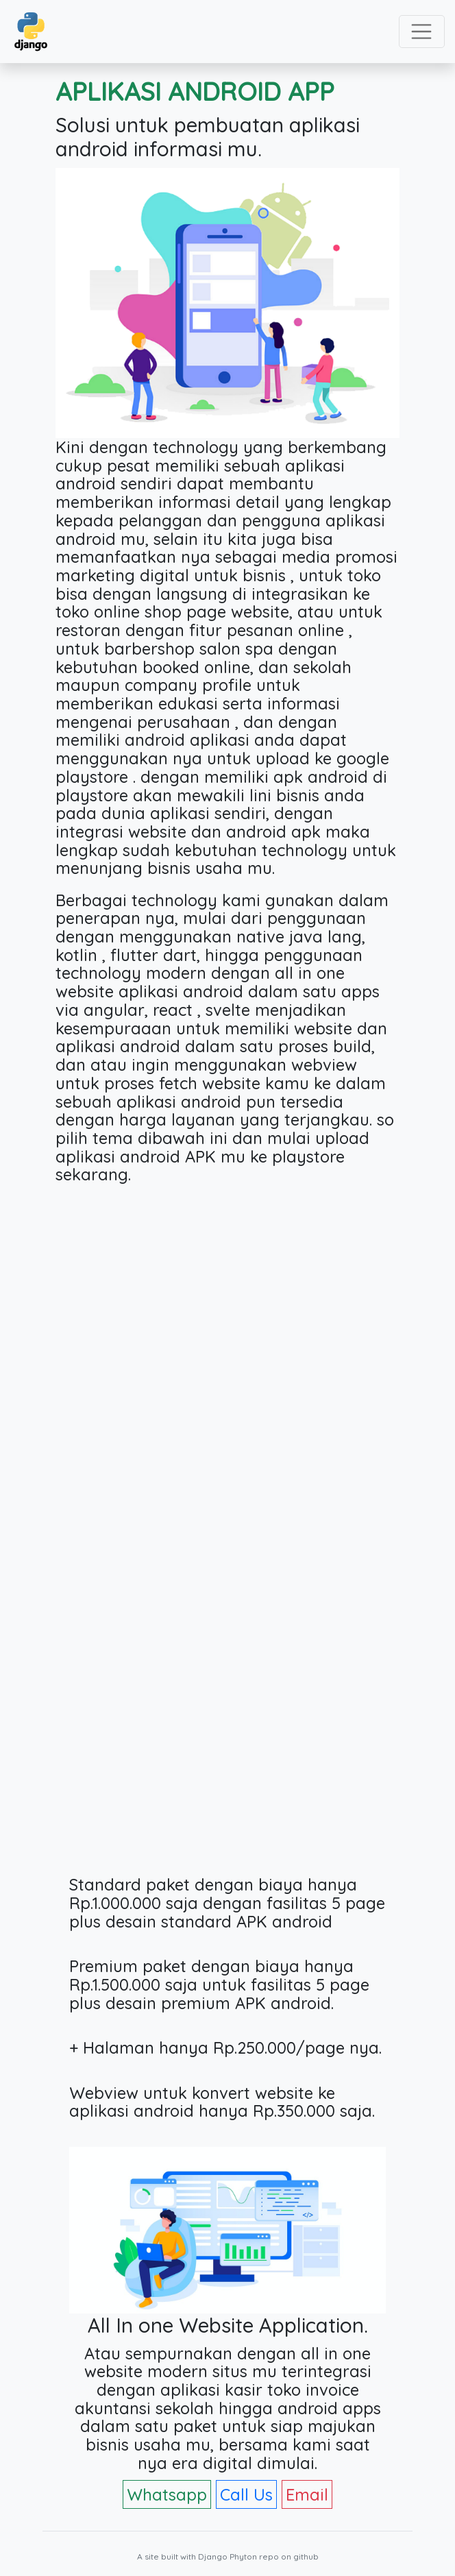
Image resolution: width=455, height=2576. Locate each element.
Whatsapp (167, 2494)
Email (307, 2494)
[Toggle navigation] (422, 31)
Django (213, 2556)
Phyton (243, 2556)
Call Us (246, 2494)
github (306, 2556)
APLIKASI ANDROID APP (195, 91)
